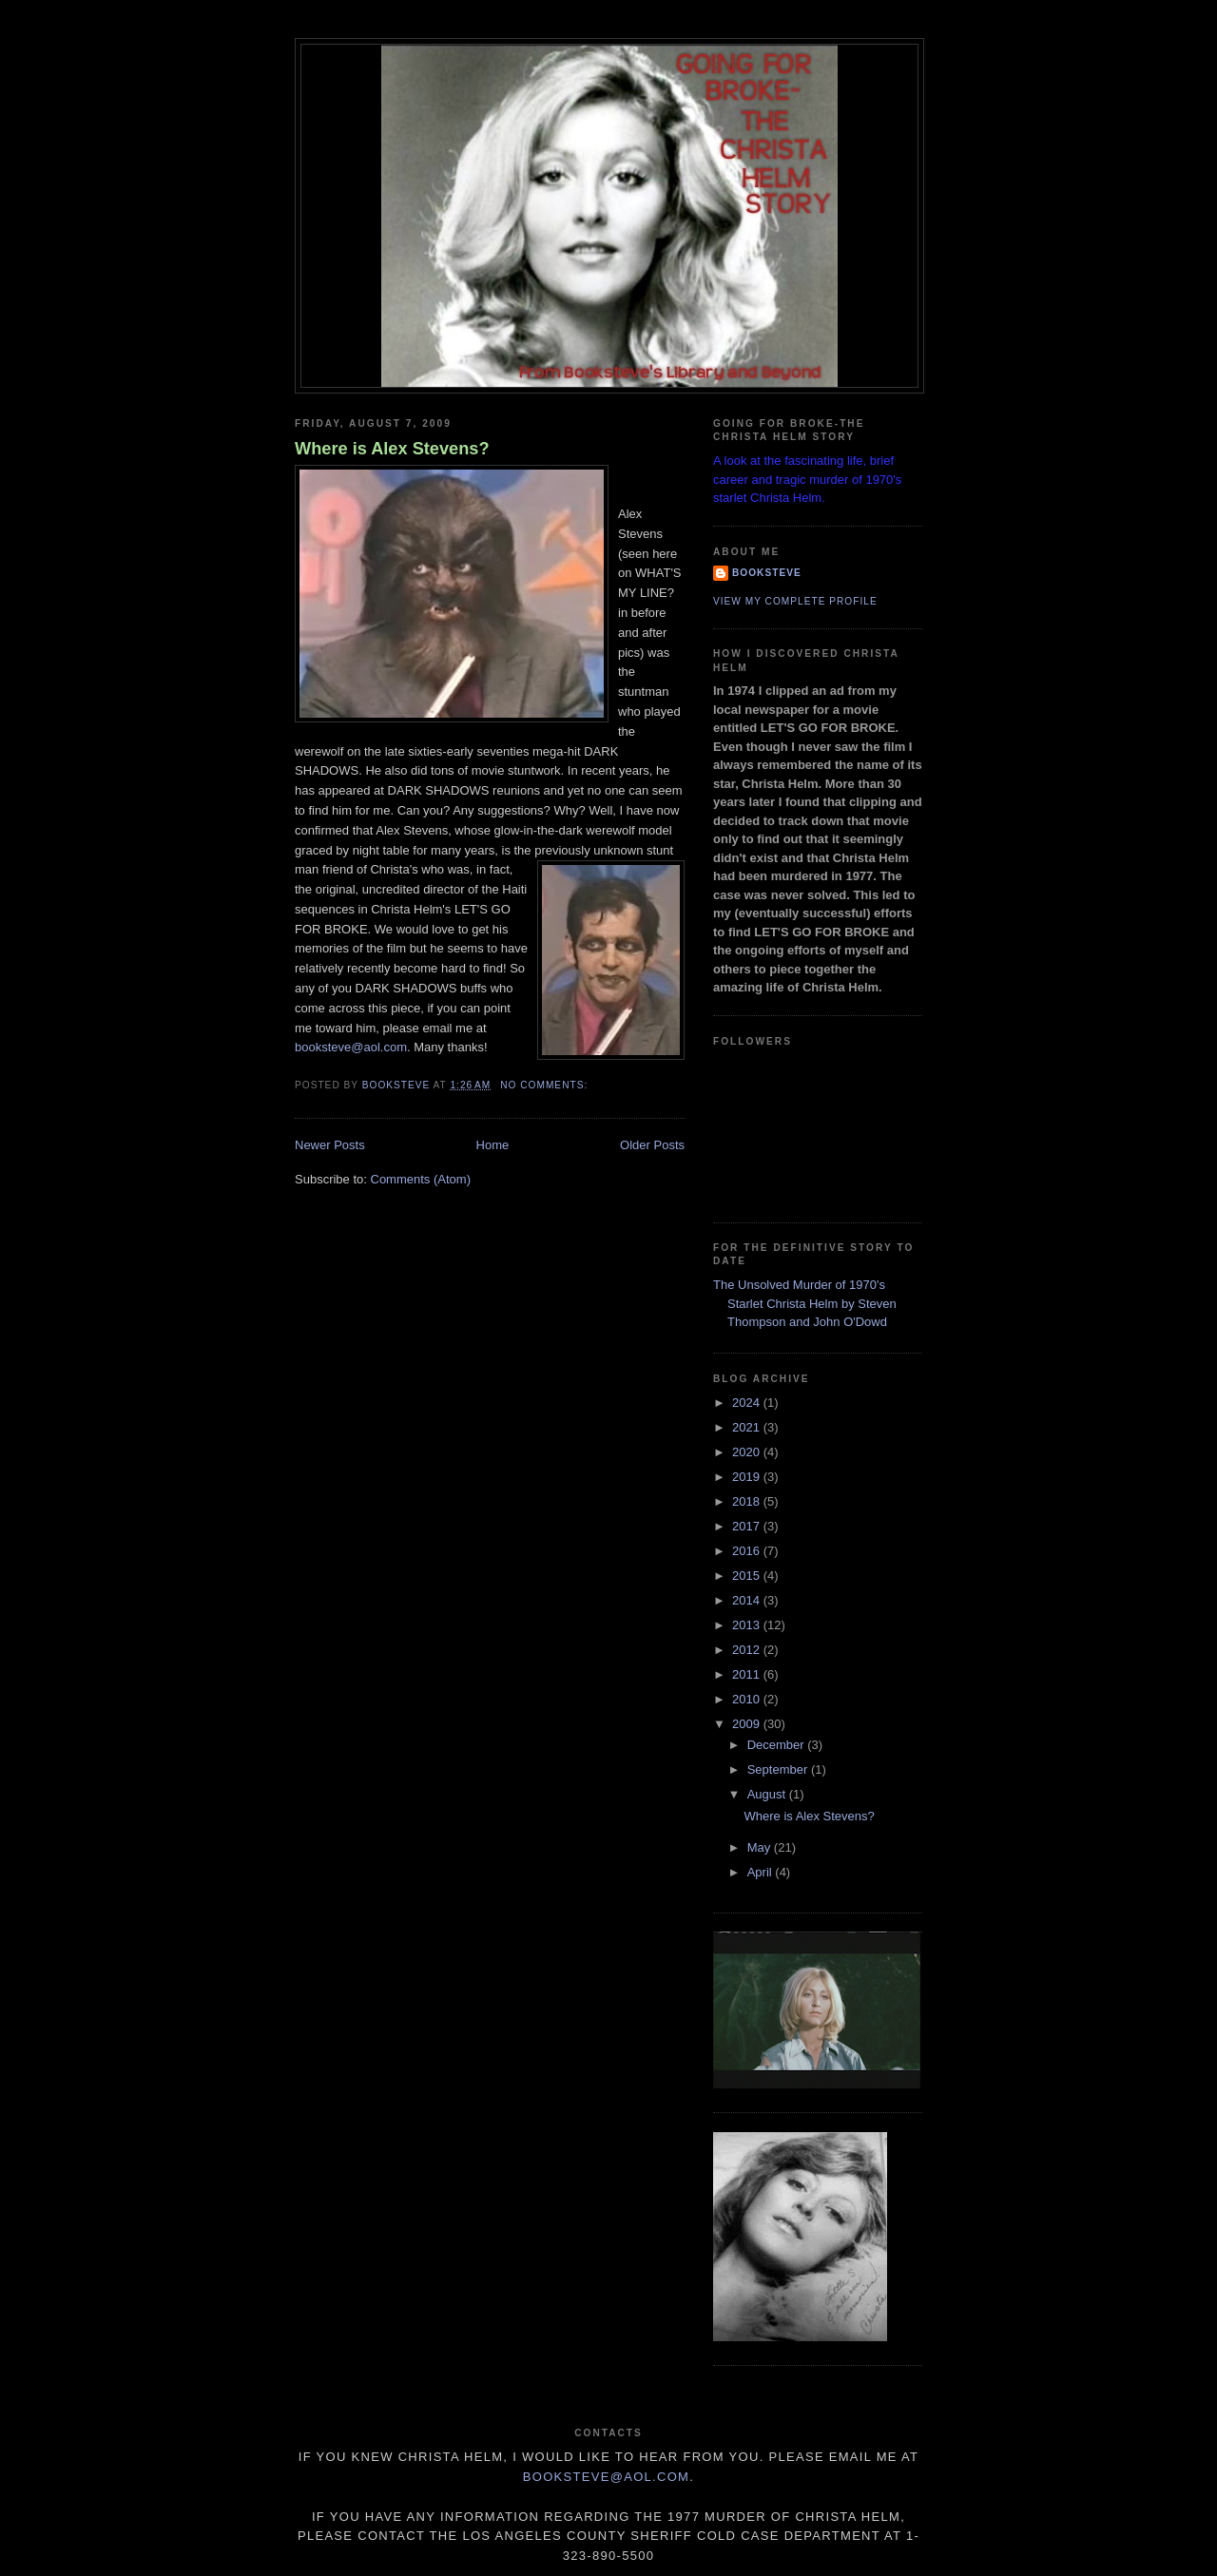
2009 (747, 1724)
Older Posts (652, 1145)
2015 (747, 1575)
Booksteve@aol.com (606, 2477)
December (777, 1745)
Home (493, 1145)
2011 (747, 1674)
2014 (747, 1600)
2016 (747, 1551)
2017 (747, 1526)
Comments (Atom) (421, 1179)
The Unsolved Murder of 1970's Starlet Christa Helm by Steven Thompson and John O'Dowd (805, 1303)
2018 (747, 1501)
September (779, 1769)
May (760, 1847)
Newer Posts (330, 1145)
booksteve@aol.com (351, 1047)
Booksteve (767, 572)
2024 (747, 1402)
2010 (747, 1699)
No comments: (545, 1085)
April (761, 1872)
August (768, 1794)
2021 (747, 1427)
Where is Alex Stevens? (392, 448)
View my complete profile (795, 601)
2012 (747, 1650)
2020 (747, 1452)
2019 (747, 1477)
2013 (747, 1625)
